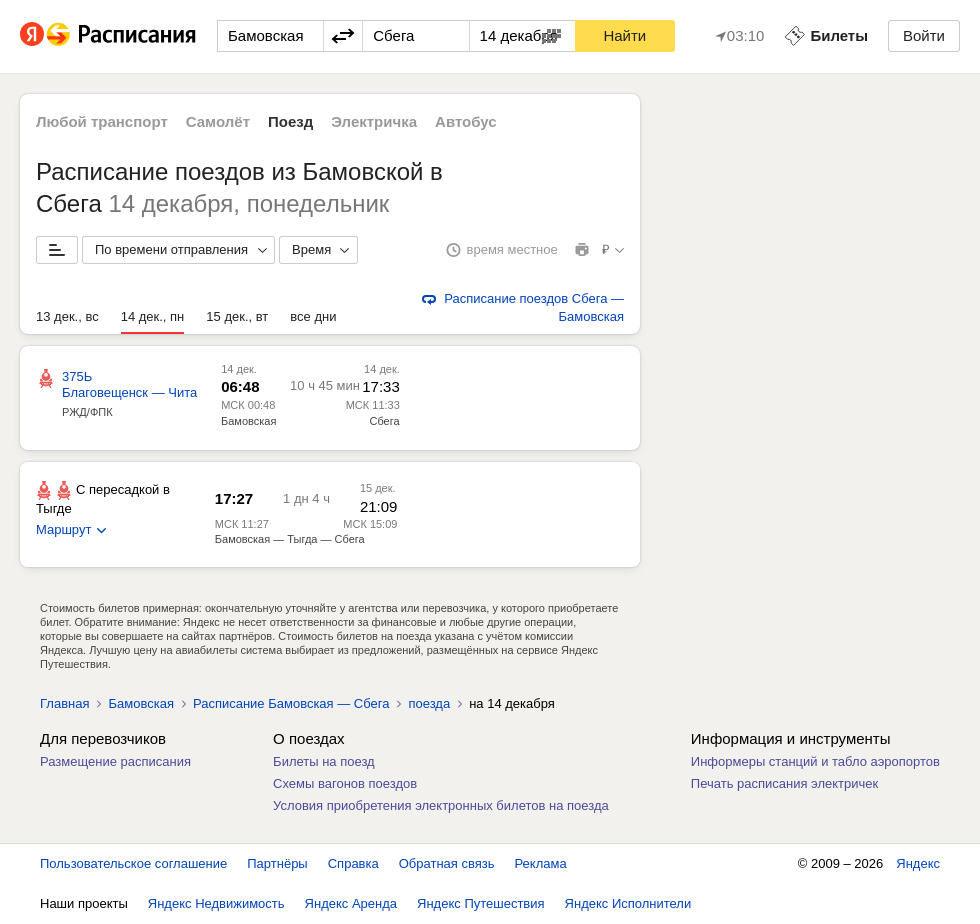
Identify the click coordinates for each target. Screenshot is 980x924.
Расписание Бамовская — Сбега (291, 703)
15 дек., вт (237, 316)
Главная (64, 703)
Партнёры (277, 863)
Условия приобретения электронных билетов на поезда (441, 805)
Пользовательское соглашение (133, 863)
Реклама (541, 863)
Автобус (466, 121)
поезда (429, 703)
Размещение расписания (115, 761)
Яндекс (918, 863)
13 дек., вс (67, 316)
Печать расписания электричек (784, 783)
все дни (313, 316)
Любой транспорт (102, 121)
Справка (353, 863)
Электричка (374, 121)
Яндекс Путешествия (481, 903)
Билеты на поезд (324, 761)
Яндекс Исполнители (628, 903)
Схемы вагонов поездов (345, 783)
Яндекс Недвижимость (216, 903)
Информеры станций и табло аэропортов (815, 761)
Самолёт (218, 121)
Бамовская (248, 421)
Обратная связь (447, 863)
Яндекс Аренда (351, 903)
